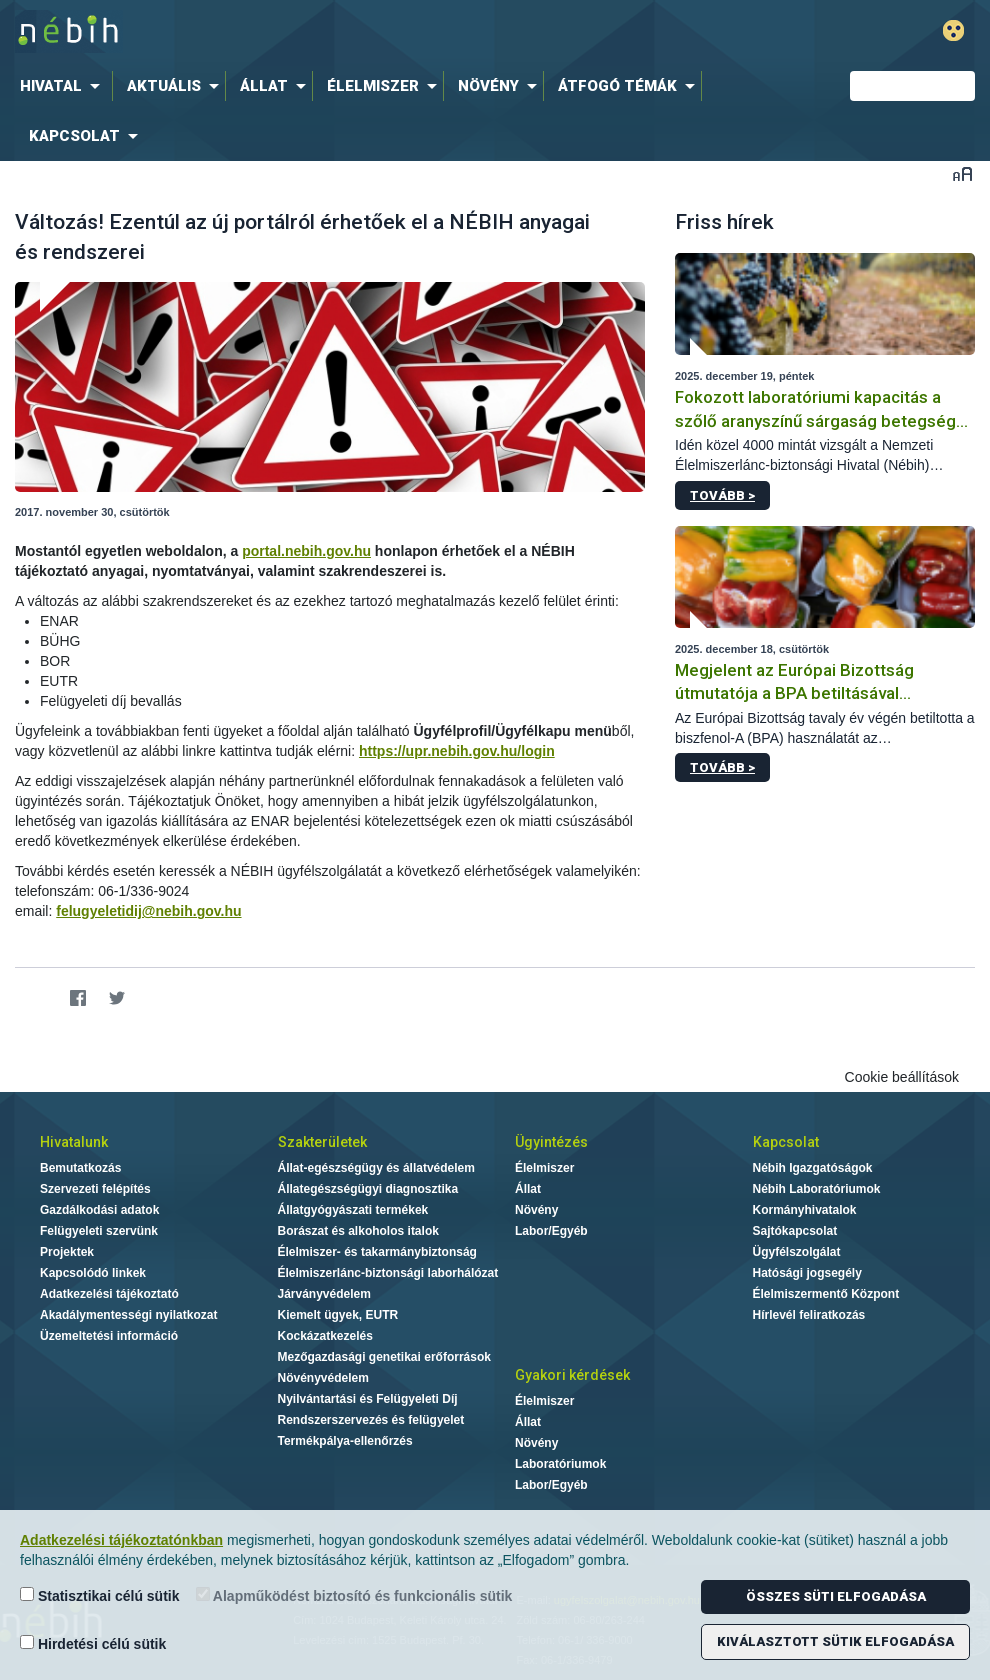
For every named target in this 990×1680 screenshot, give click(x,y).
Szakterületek (322, 1142)
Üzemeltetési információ (109, 1336)
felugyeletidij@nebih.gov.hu (148, 911)
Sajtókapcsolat (795, 1231)
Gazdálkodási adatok (99, 1210)
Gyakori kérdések (572, 1375)
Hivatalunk (74, 1142)
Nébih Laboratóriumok (817, 1189)
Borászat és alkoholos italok (358, 1231)
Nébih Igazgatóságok (813, 1168)
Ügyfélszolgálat (797, 1252)
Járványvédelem (324, 1294)
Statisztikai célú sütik (100, 1595)
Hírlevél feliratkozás (809, 1315)
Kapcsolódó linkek (93, 1273)
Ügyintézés (551, 1142)
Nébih (304, 31)
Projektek (67, 1252)
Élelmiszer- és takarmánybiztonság (377, 1252)
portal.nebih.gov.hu (306, 551)
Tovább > (722, 495)
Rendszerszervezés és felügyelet (371, 1420)
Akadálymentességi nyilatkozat (128, 1315)
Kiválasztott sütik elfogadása (835, 1641)
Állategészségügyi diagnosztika (368, 1189)
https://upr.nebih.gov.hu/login (457, 751)
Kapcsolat (786, 1142)
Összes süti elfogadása (836, 1596)
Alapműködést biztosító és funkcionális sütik (354, 1595)
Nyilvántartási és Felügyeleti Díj (368, 1399)
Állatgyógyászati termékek (353, 1210)
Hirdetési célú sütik (93, 1643)
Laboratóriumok (560, 1464)
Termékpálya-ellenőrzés (345, 1441)
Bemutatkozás (80, 1168)
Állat (528, 1189)
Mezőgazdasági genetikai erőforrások (384, 1357)
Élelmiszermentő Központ (826, 1294)
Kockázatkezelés (325, 1336)
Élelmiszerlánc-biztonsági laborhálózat (388, 1273)
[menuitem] (64, 86)
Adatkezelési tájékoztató (109, 1294)
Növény (536, 1210)
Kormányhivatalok (805, 1210)
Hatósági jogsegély (807, 1273)
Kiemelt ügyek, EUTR (338, 1315)
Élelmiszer (544, 1168)
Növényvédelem (323, 1378)
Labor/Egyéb (551, 1231)
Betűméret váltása (962, 173)
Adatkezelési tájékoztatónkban (121, 1540)
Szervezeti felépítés (95, 1189)
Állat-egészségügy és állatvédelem (376, 1168)
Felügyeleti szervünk (99, 1231)
